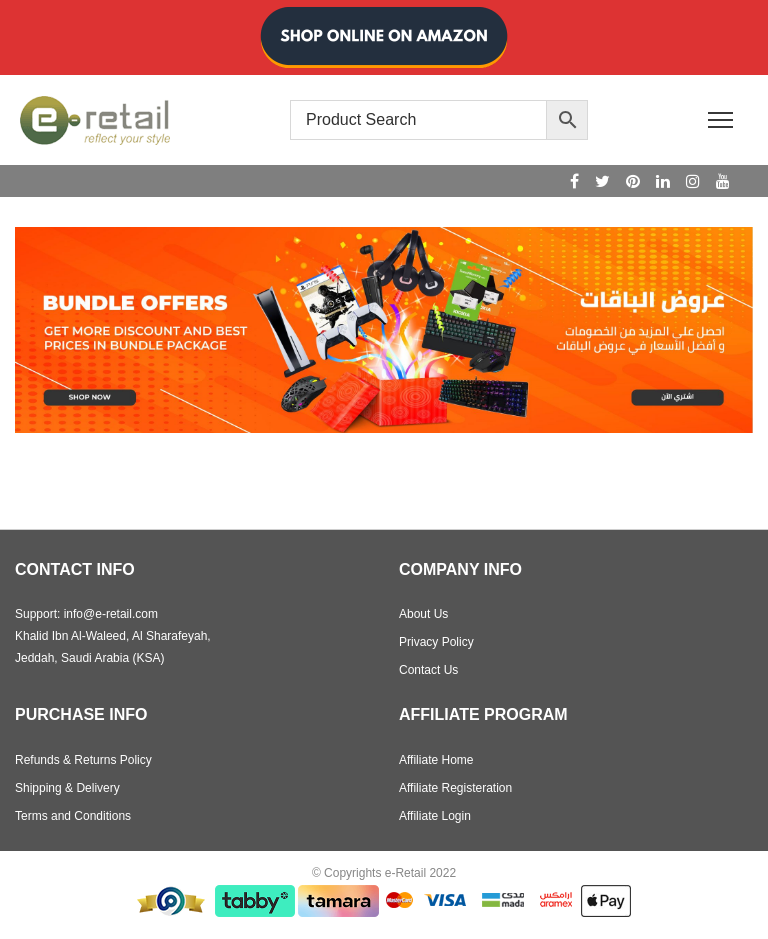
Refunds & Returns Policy (83, 760)
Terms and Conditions (73, 816)
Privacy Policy (436, 642)
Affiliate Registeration (455, 788)
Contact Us (428, 670)
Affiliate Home (436, 760)
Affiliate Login (435, 816)
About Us (423, 614)
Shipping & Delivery (67, 788)
